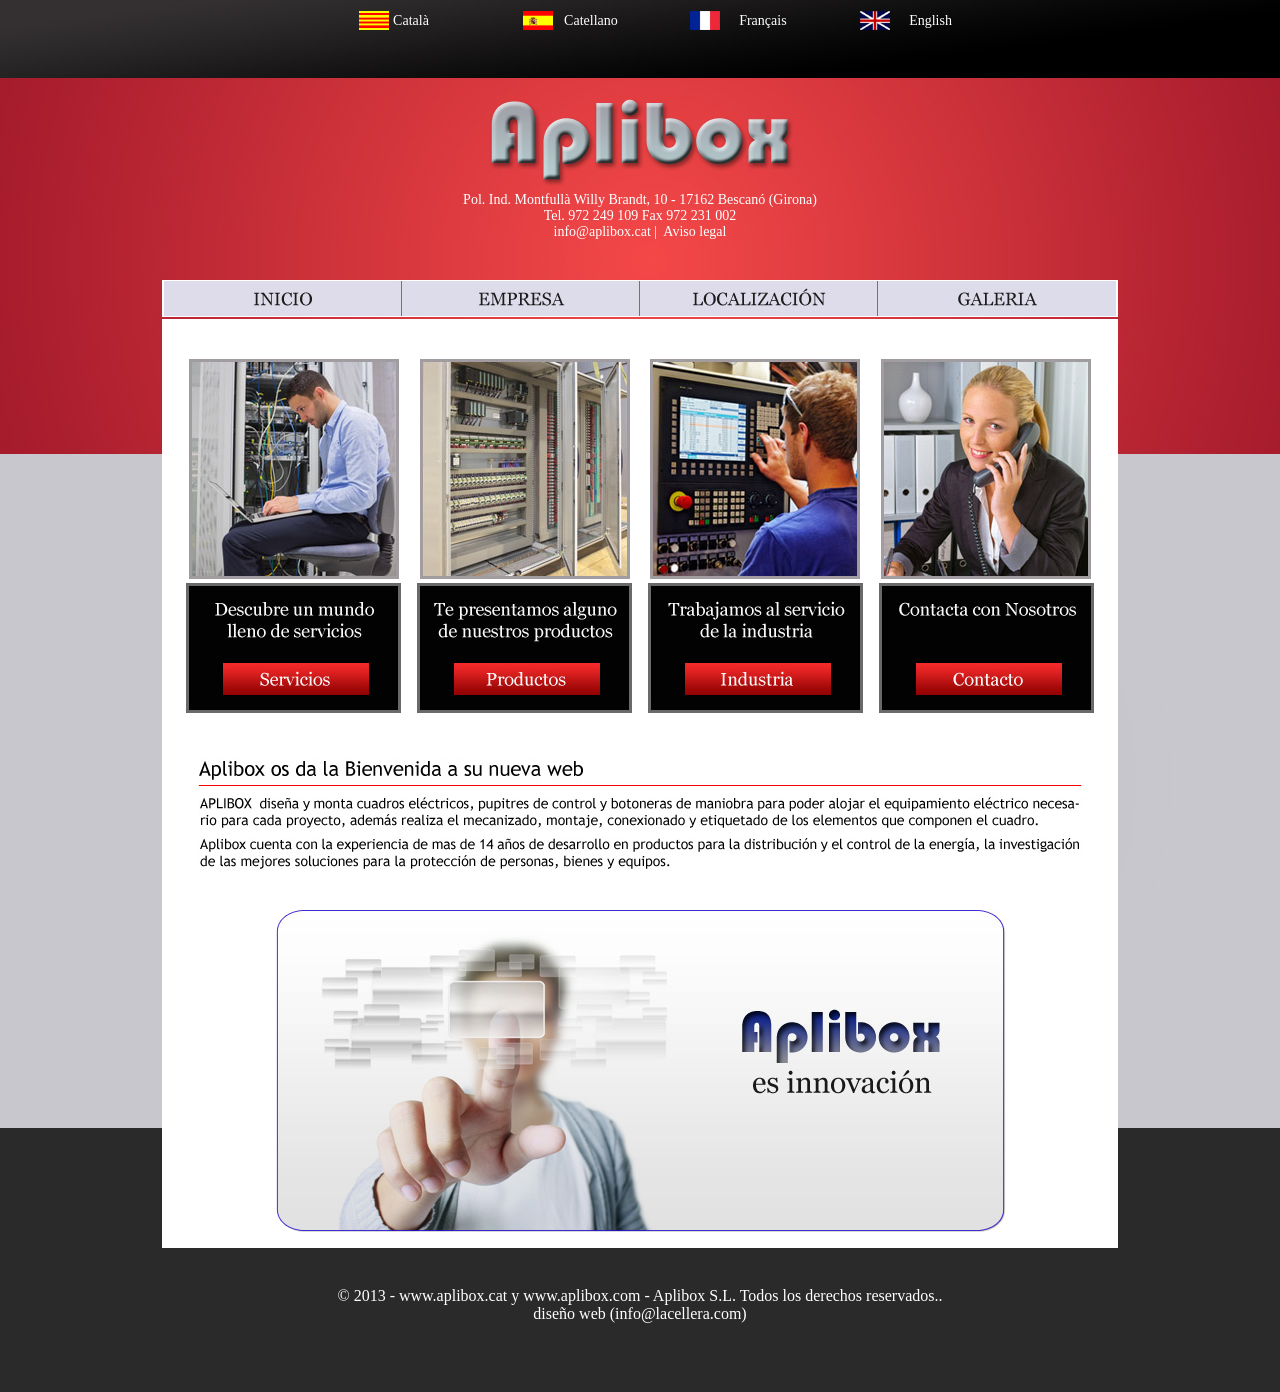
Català (411, 20)
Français (762, 20)
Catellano (591, 20)
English (930, 20)
